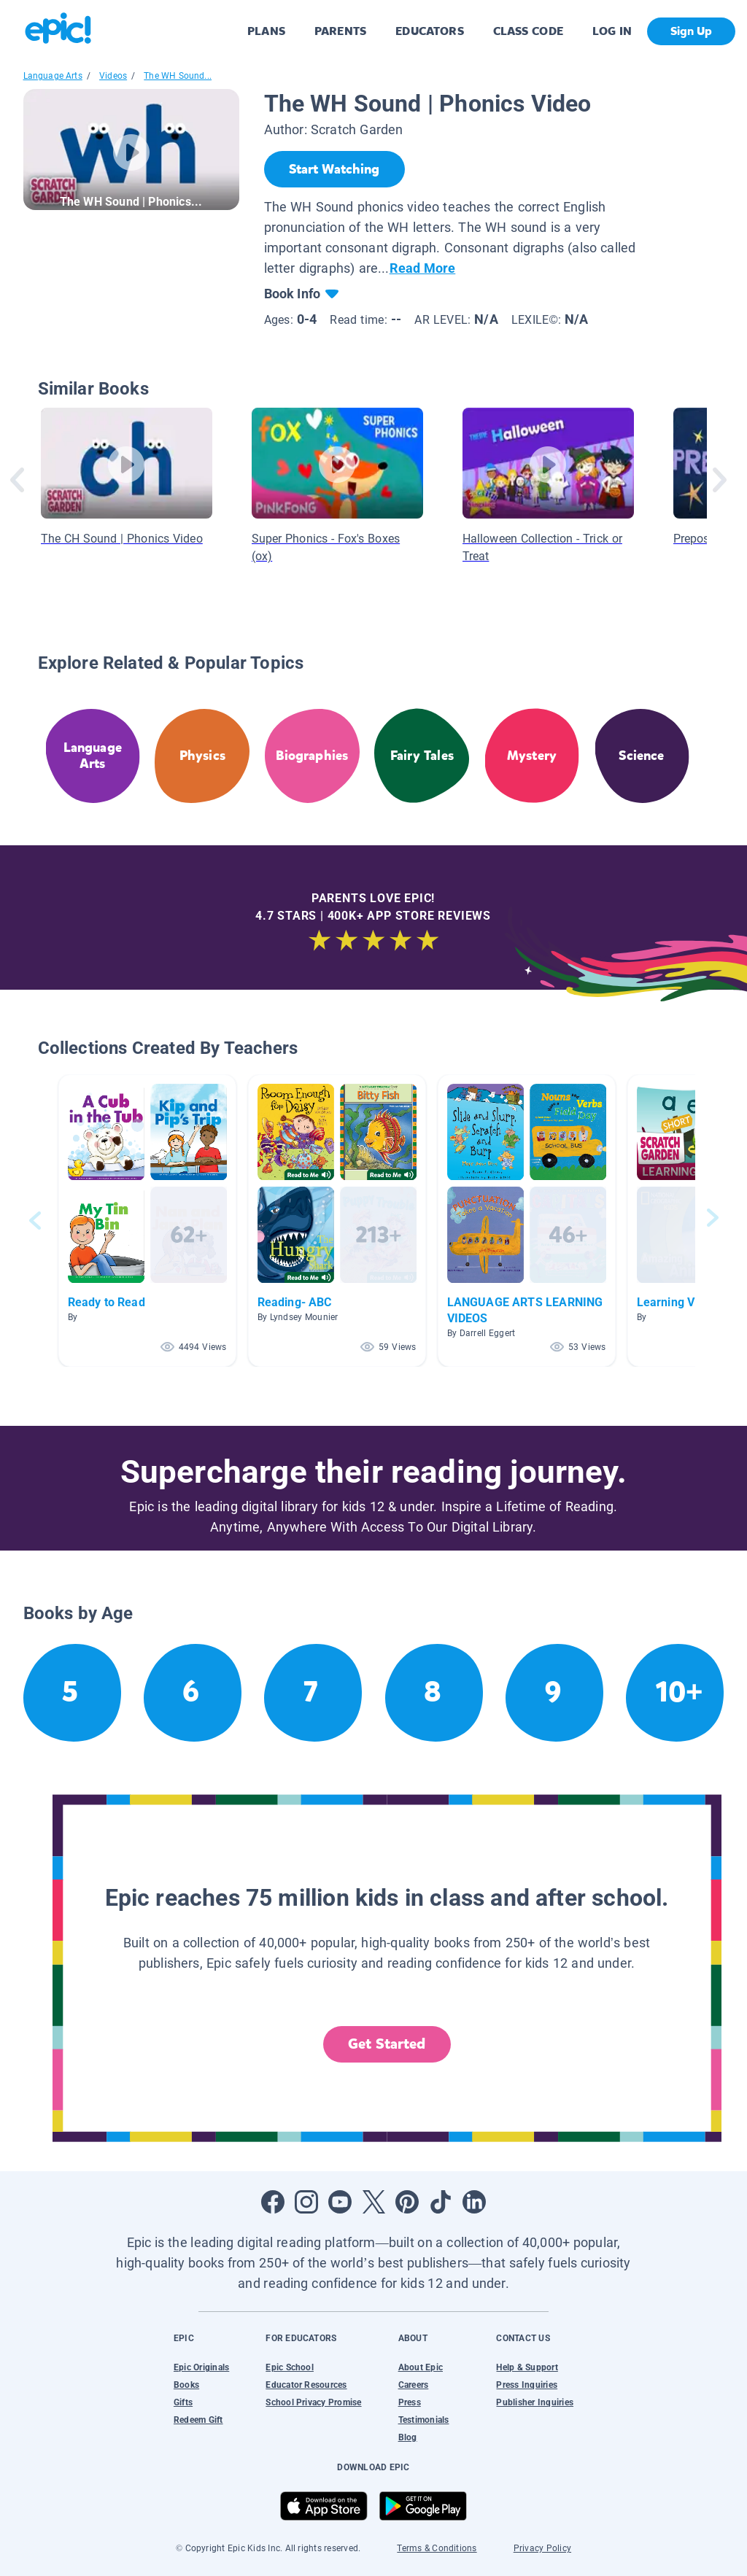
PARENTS (340, 31)
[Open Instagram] (306, 2202)
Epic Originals (201, 2367)
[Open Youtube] (340, 2202)
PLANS (266, 31)
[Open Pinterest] (407, 2202)
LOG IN (612, 31)
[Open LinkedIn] (474, 2202)
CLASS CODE (528, 31)
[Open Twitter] (373, 2202)
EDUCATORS (429, 31)
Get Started (386, 2044)
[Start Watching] (334, 169)
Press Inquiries (526, 2385)
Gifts (183, 2402)
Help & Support (526, 2367)
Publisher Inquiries (534, 2402)
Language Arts (52, 76)
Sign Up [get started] (691, 31)
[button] (147, 1220)
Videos (113, 76)
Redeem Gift (198, 2420)
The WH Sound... (178, 76)
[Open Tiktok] (440, 2202)
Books (186, 2385)
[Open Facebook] (273, 2202)
